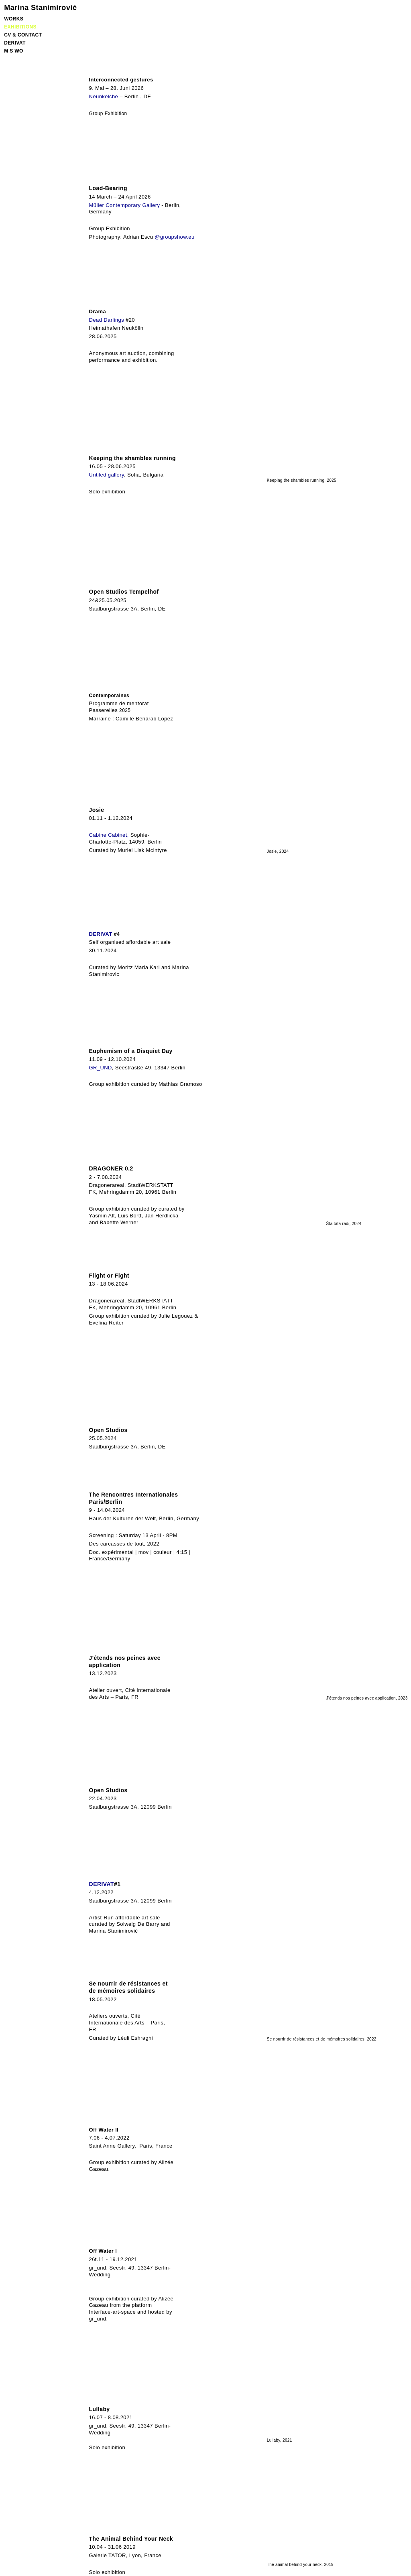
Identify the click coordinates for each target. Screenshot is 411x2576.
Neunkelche (103, 96)
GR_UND (100, 1068)
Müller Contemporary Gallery (124, 205)
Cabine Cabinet (108, 835)
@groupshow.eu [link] (174, 237)
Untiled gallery (106, 475)
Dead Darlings (106, 320)
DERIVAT (100, 934)
